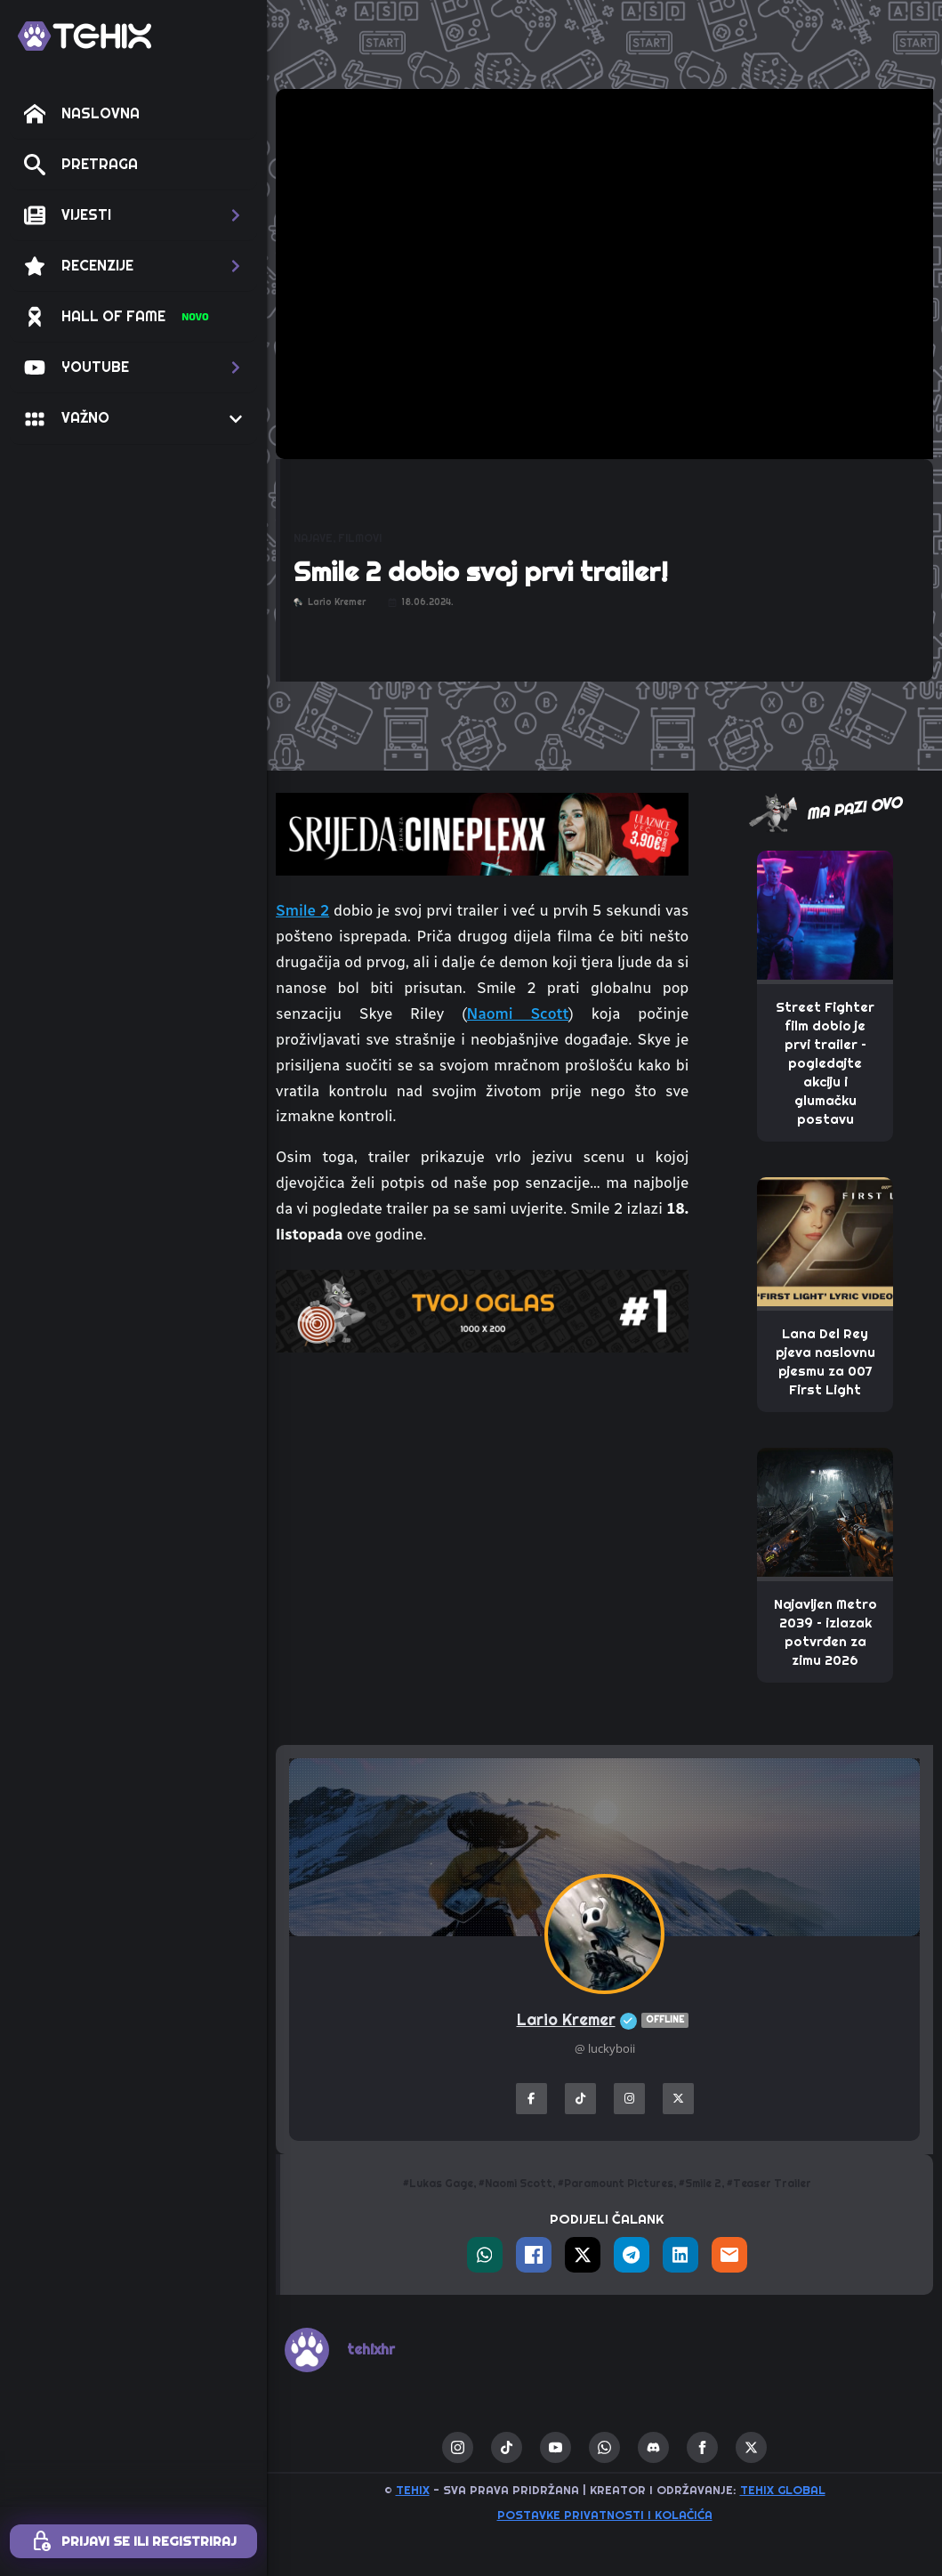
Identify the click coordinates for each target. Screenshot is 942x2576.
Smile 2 (302, 910)
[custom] (506, 2447)
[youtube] (555, 2447)
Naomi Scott (518, 1013)
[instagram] (457, 2447)
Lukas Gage (441, 2183)
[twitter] (751, 2447)
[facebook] (702, 2447)
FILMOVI (360, 538)
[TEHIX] (84, 36)
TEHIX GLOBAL (782, 2490)
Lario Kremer (605, 2020)
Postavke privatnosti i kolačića (605, 2515)
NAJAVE (313, 538)
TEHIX (413, 2490)
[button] (133, 215)
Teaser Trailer (772, 2183)
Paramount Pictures (618, 2183)
